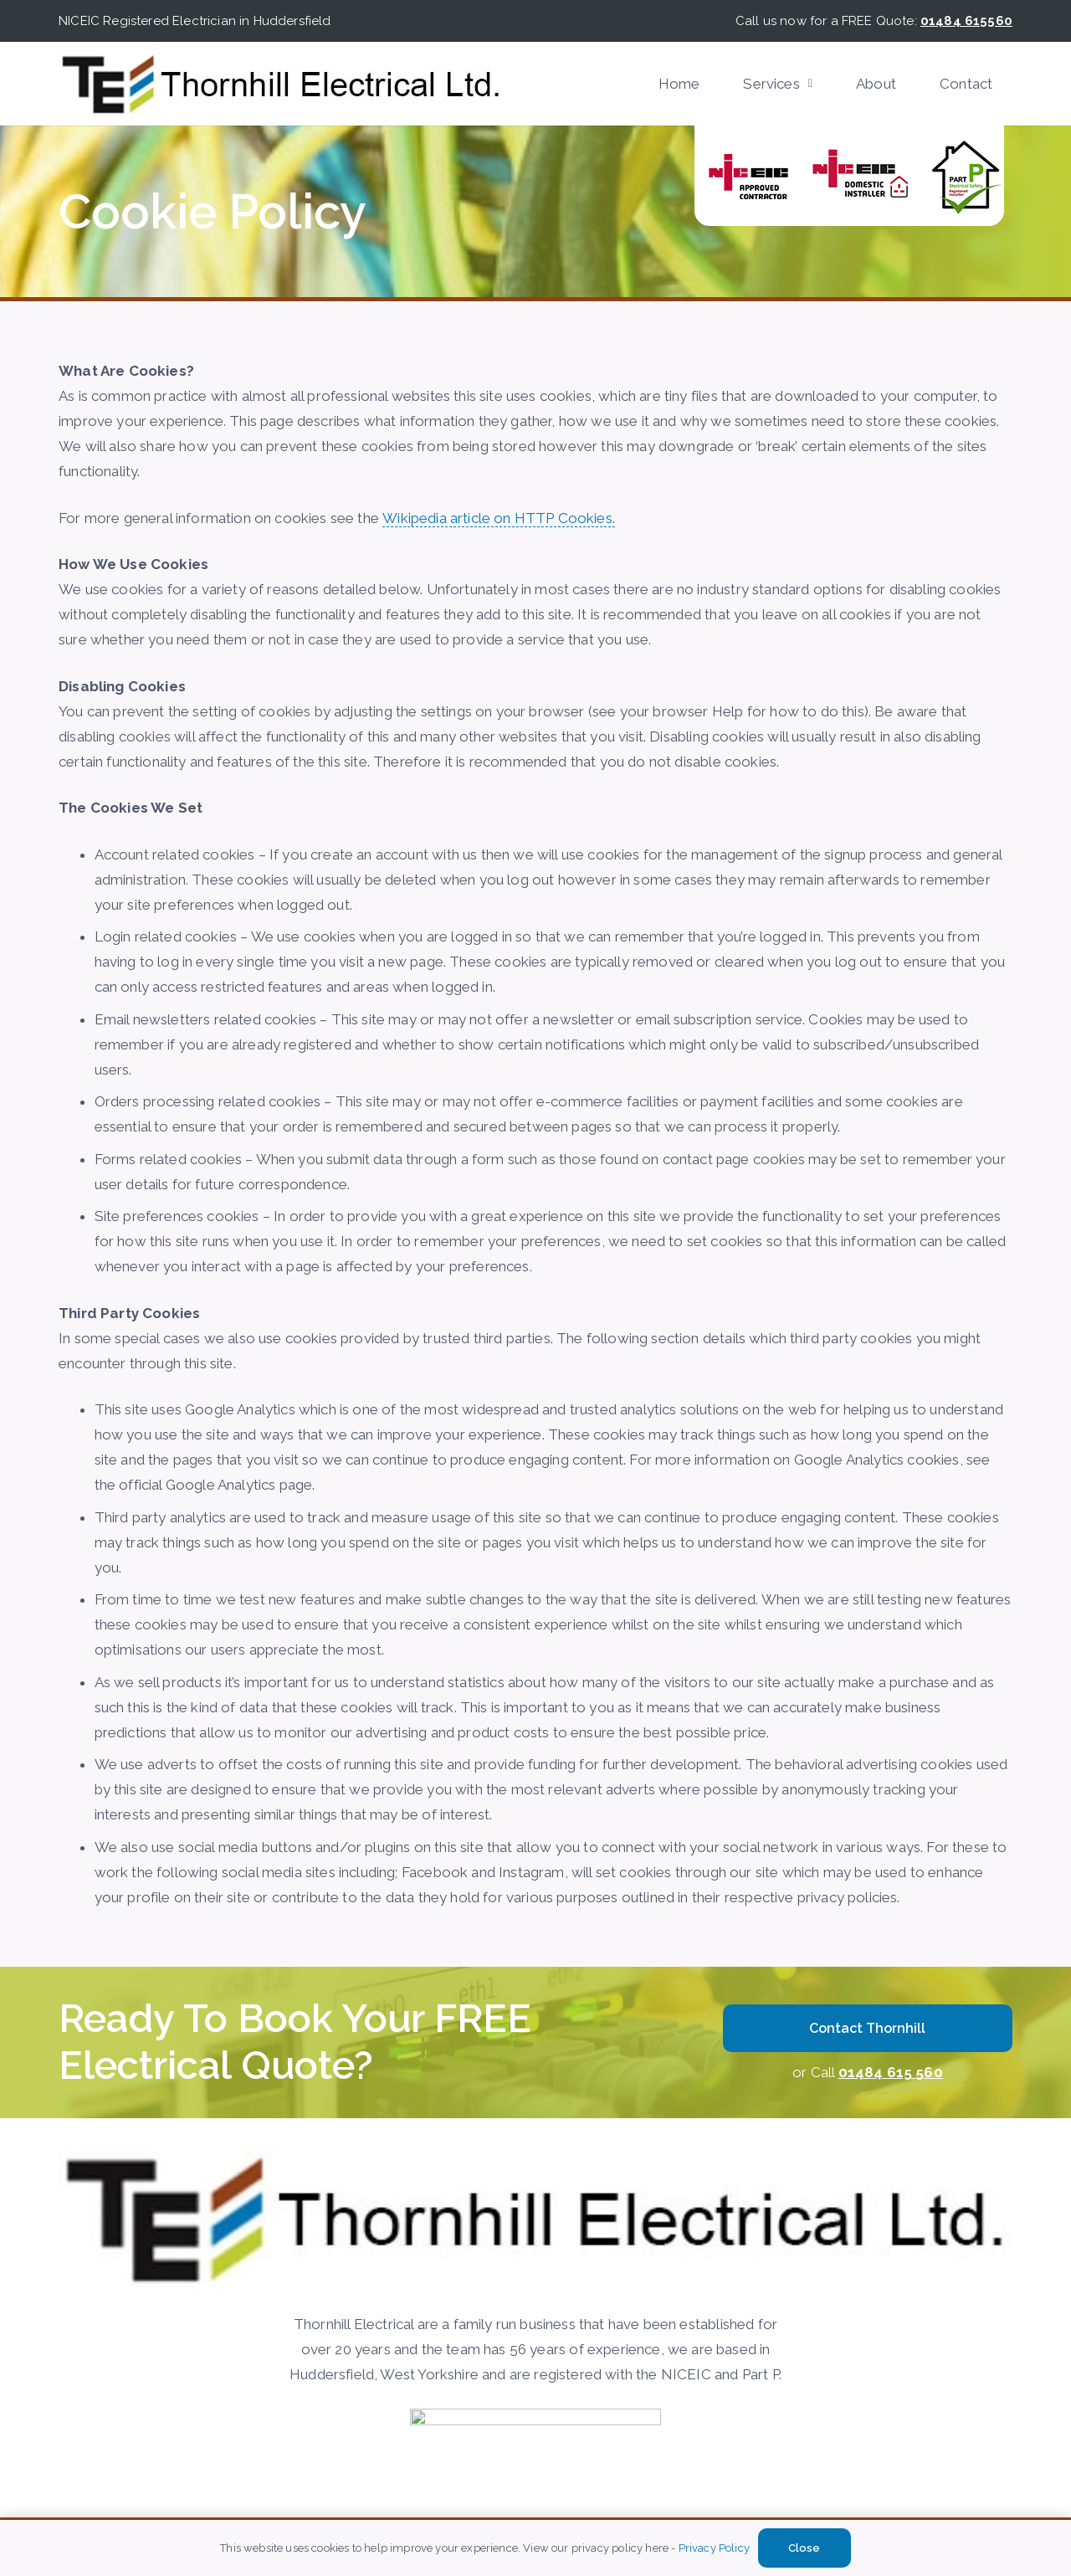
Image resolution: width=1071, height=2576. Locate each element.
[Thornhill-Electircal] (281, 83)
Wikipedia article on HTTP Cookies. (498, 518)
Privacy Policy (714, 2548)
